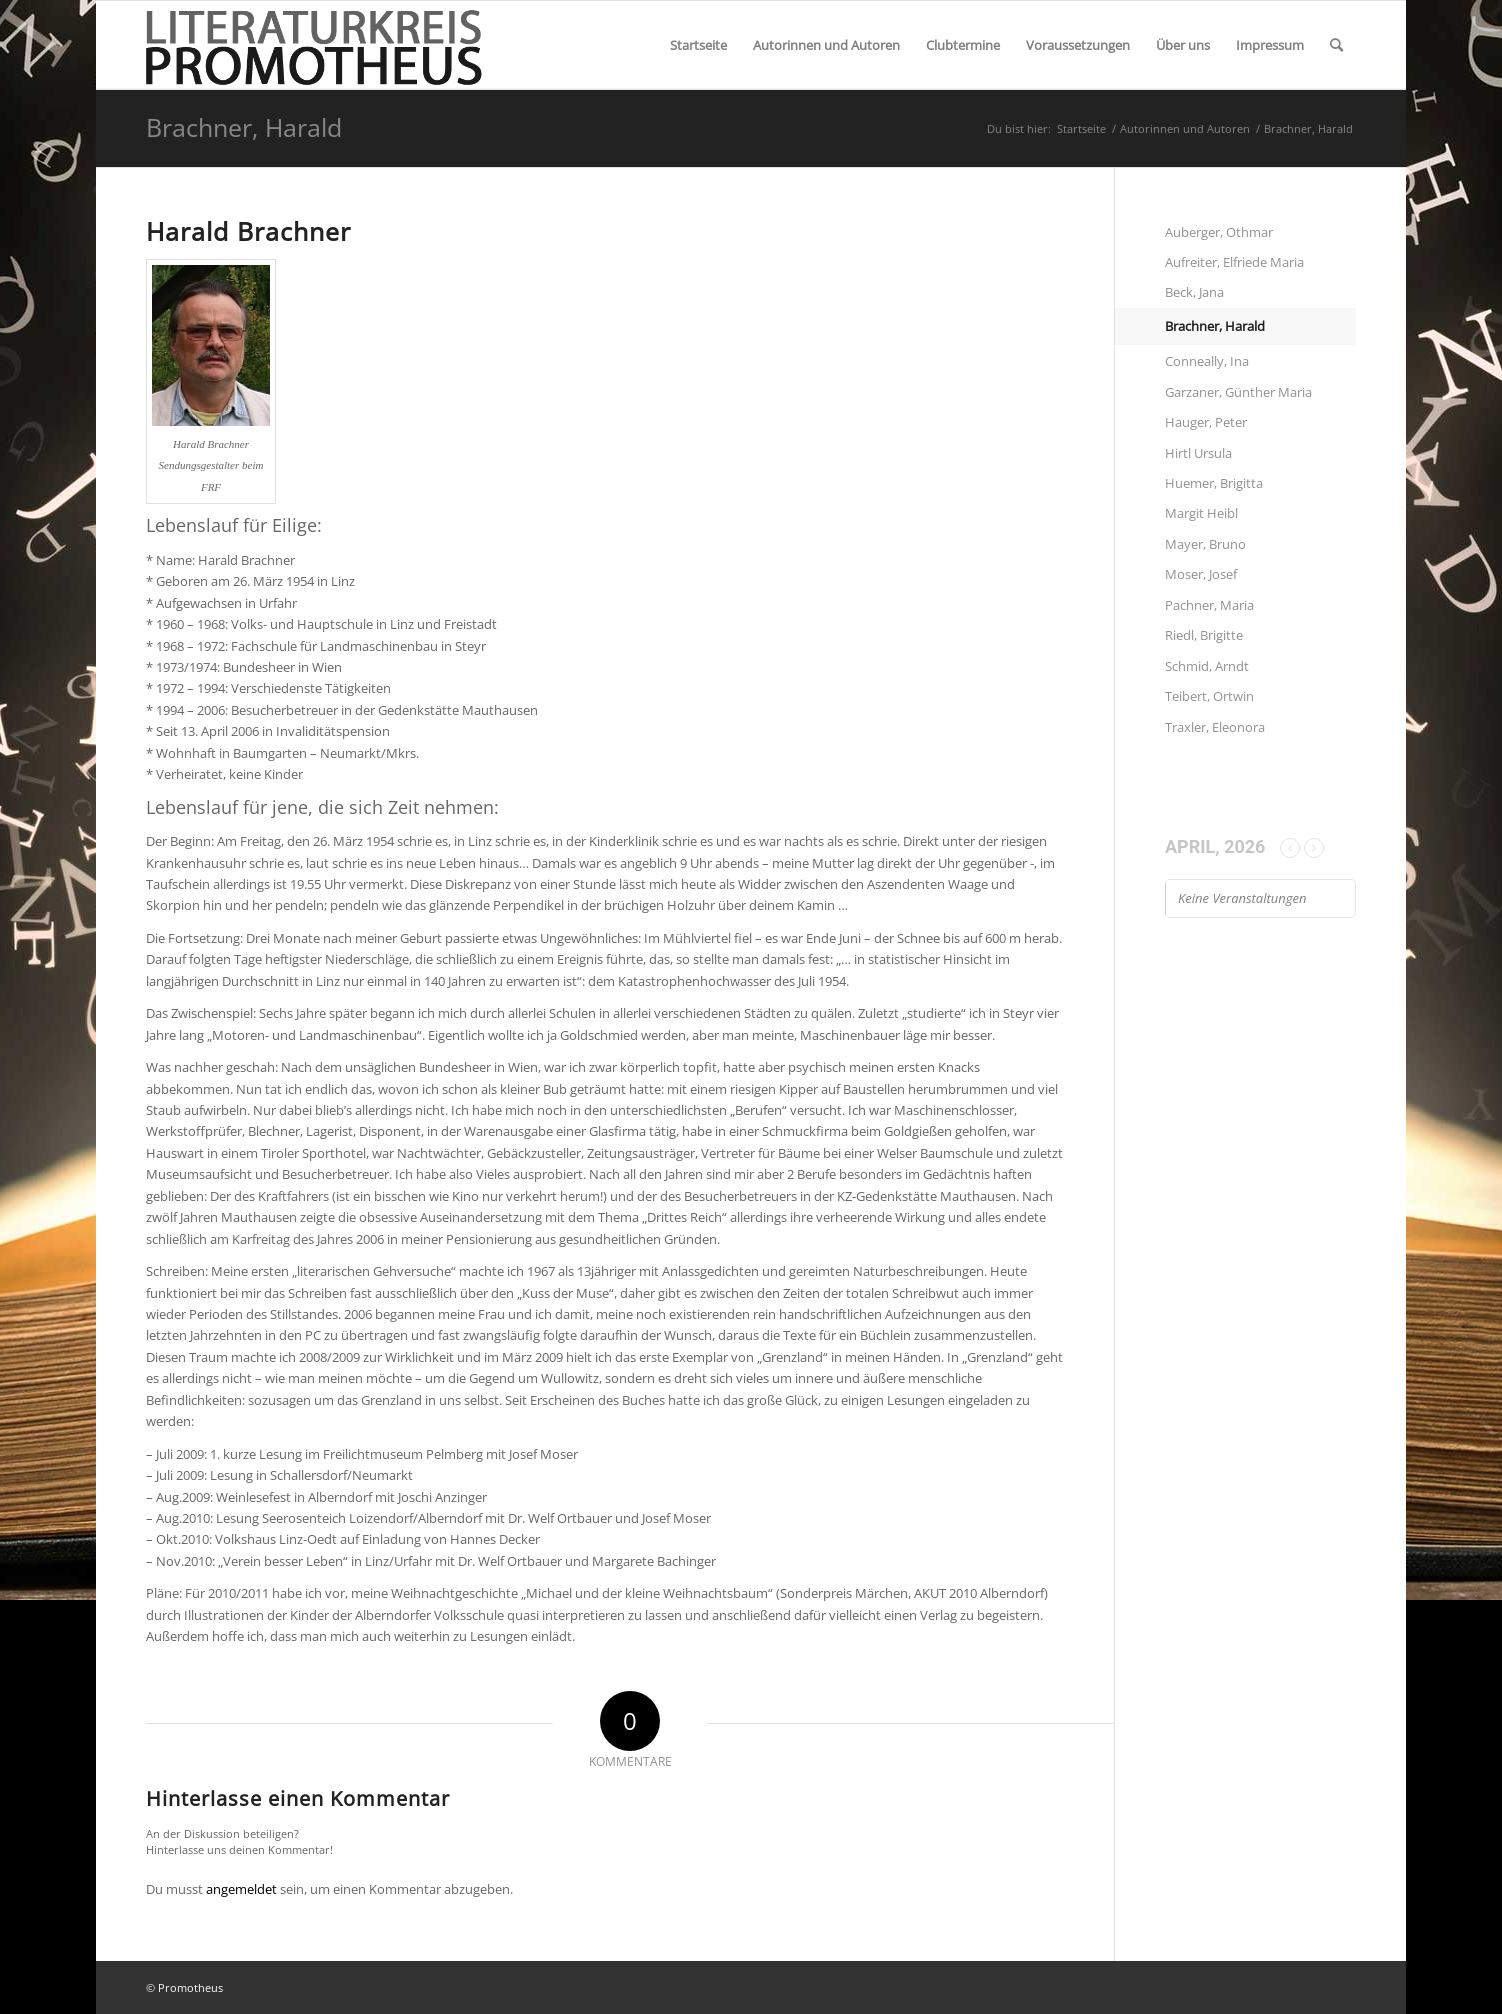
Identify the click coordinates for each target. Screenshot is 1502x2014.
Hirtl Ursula (1198, 453)
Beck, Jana (1194, 292)
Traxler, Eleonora (1215, 727)
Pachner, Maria (1209, 605)
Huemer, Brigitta (1214, 483)
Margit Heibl (1201, 513)
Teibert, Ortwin (1209, 696)
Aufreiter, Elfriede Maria (1234, 262)
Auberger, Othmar (1219, 232)
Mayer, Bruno (1205, 544)
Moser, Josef (1201, 574)
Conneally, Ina (1207, 361)
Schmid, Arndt (1207, 666)
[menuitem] (698, 45)
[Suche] (1336, 45)
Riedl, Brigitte (1204, 635)
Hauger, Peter (1206, 422)
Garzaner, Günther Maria (1238, 392)
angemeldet (241, 1889)
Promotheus (190, 1987)
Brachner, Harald (244, 127)
